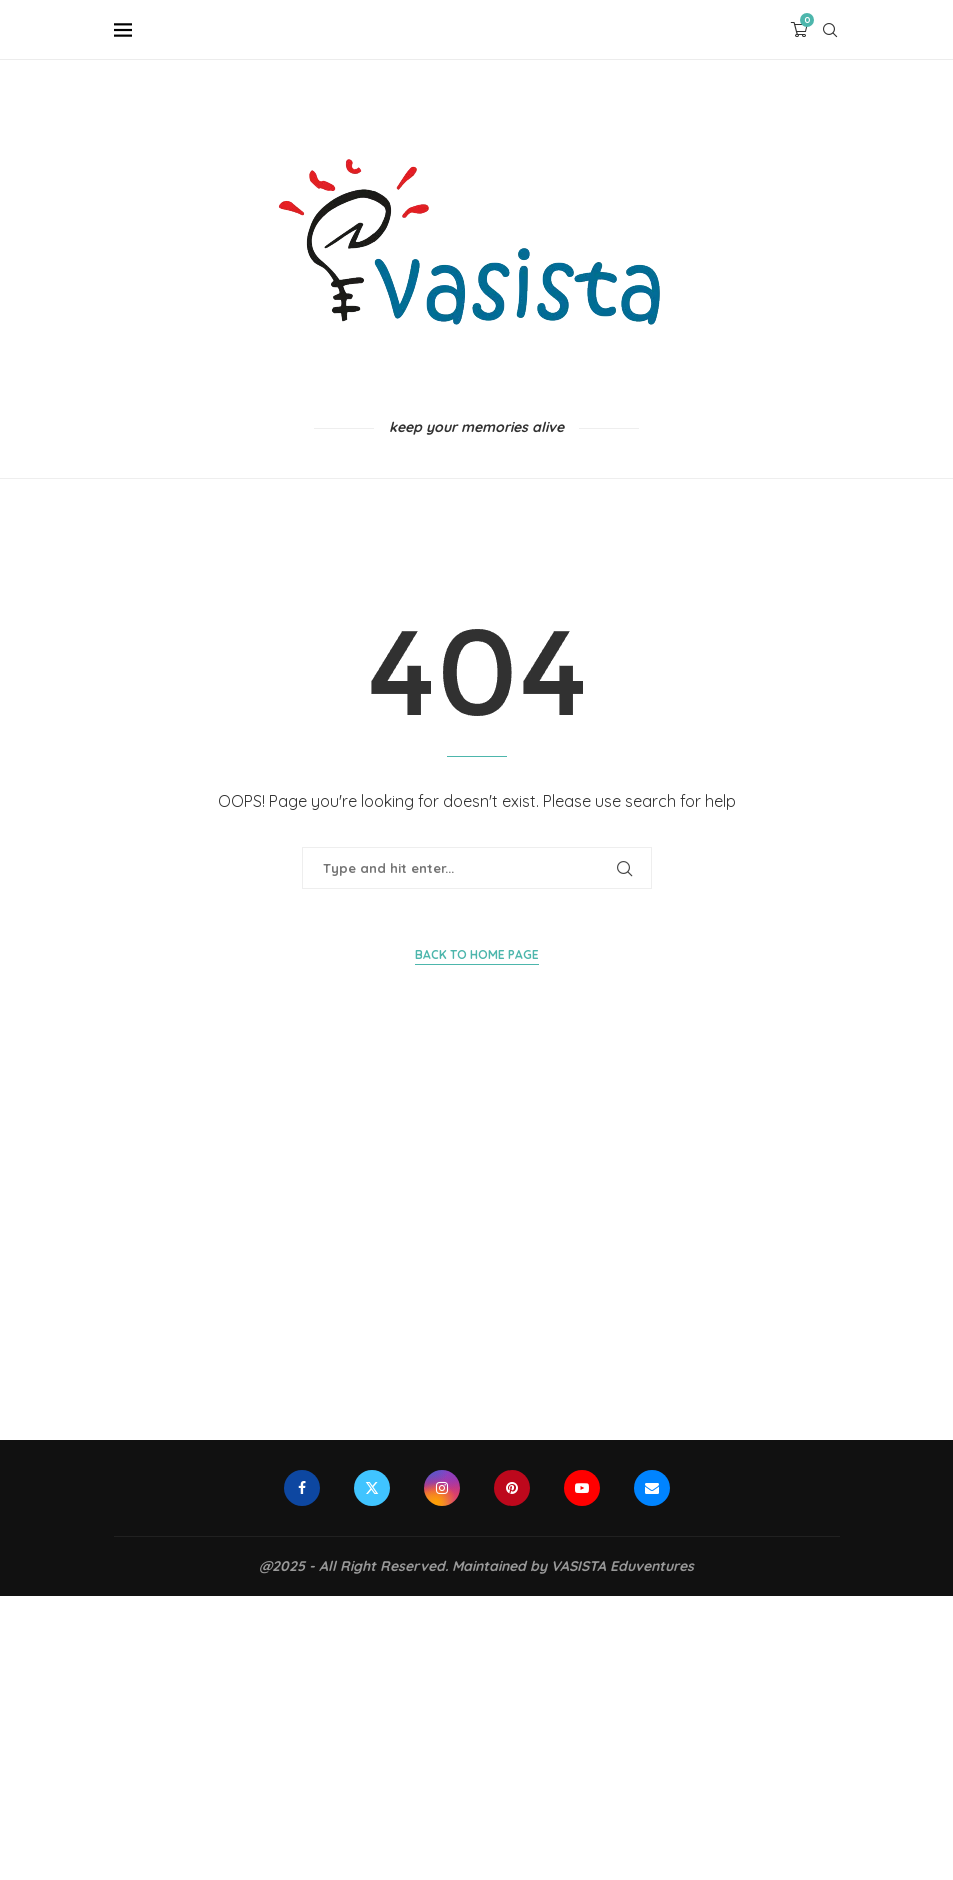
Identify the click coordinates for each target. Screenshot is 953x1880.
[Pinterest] (512, 1488)
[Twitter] (372, 1488)
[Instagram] (442, 1488)
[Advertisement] (477, 1250)
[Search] (830, 30)
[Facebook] (302, 1488)
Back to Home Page (477, 954)
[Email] (652, 1488)
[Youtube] (582, 1488)
